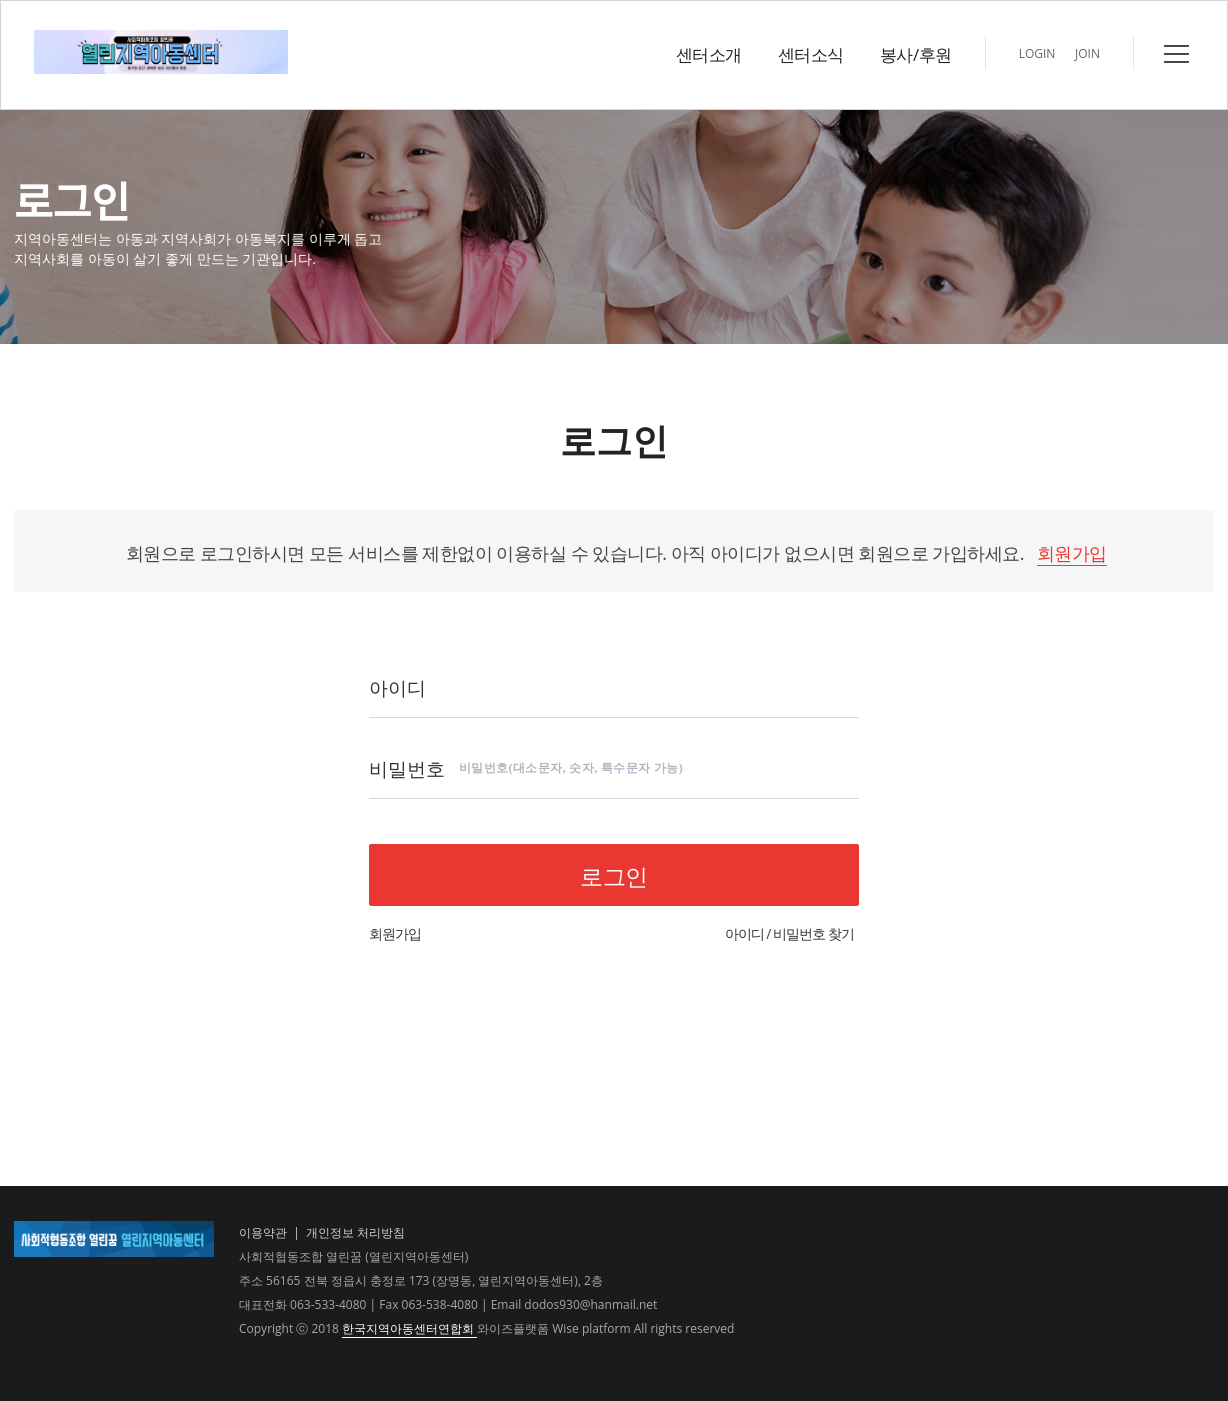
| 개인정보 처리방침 (347, 1232)
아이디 (397, 686)
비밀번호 (407, 767)
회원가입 (1072, 553)
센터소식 (811, 54)
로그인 (614, 876)
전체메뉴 (1176, 54)
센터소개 (709, 54)
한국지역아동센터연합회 (409, 1328)
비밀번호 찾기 (816, 933)
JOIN (1087, 53)
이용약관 (263, 1232)
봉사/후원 (916, 54)
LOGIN (1037, 53)
